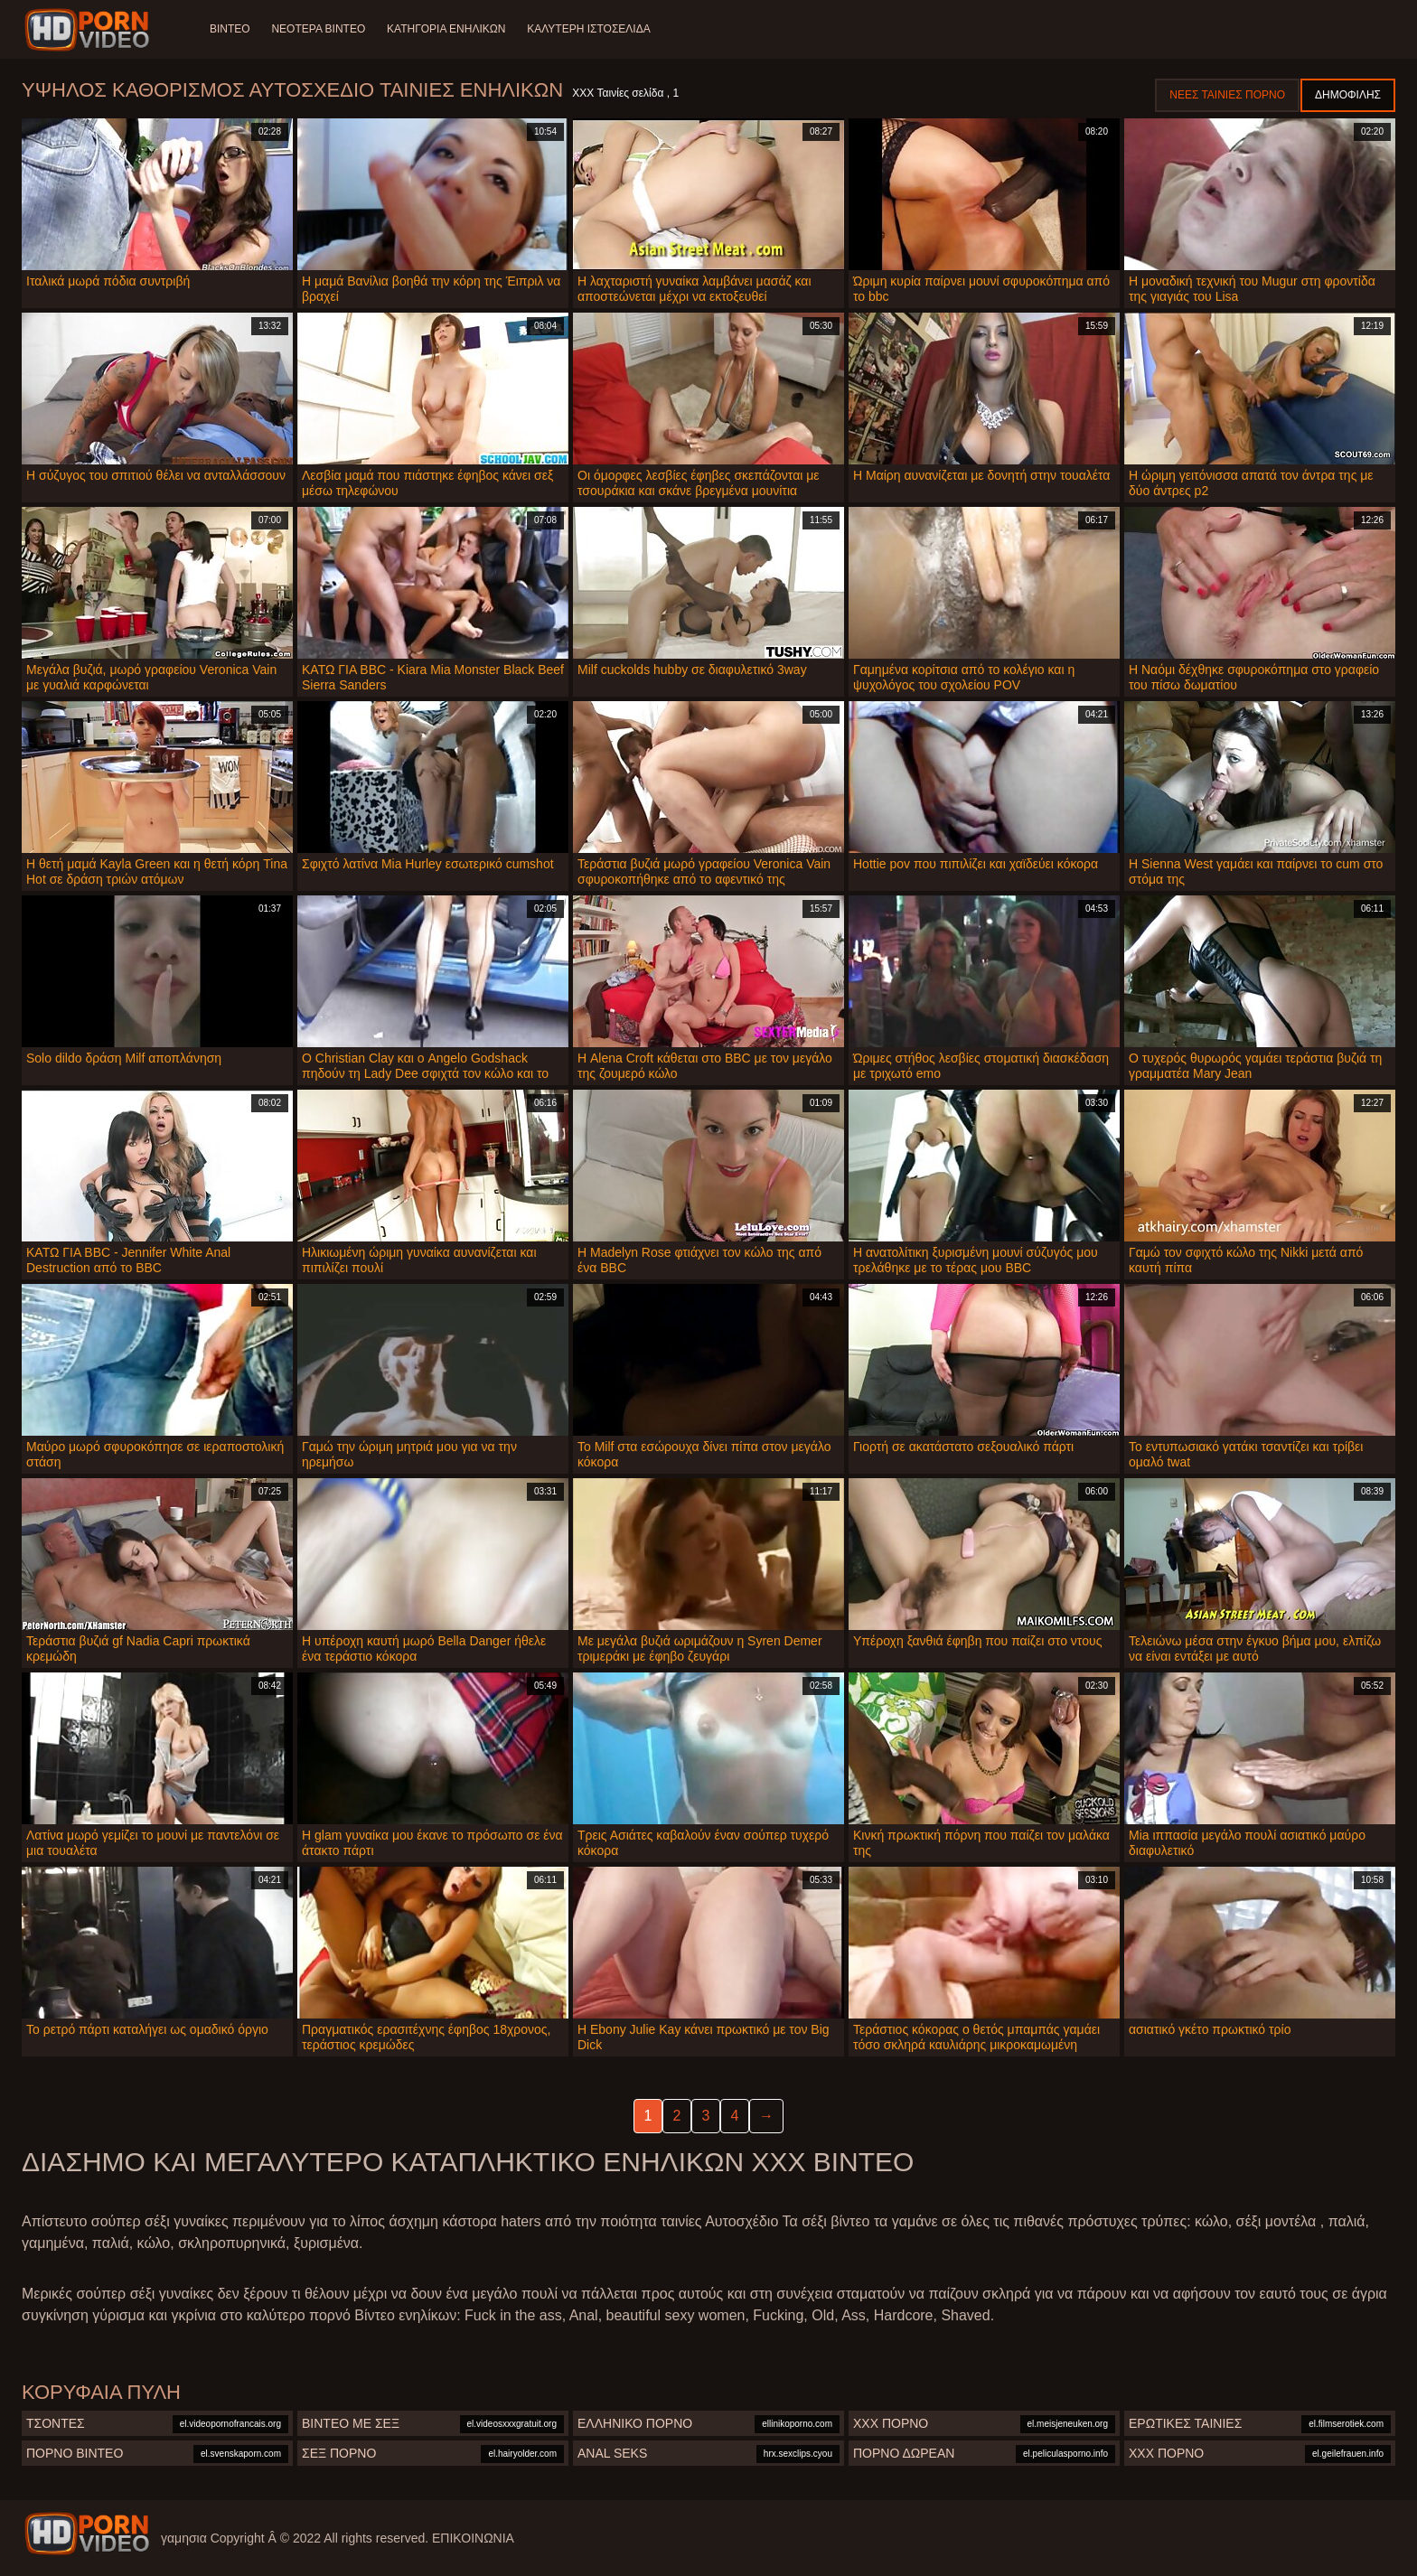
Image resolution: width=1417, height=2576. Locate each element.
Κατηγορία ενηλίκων (446, 29)
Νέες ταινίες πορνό (1227, 95)
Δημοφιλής (1348, 95)
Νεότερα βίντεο (319, 29)
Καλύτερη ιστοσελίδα (589, 29)
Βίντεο (230, 29)
